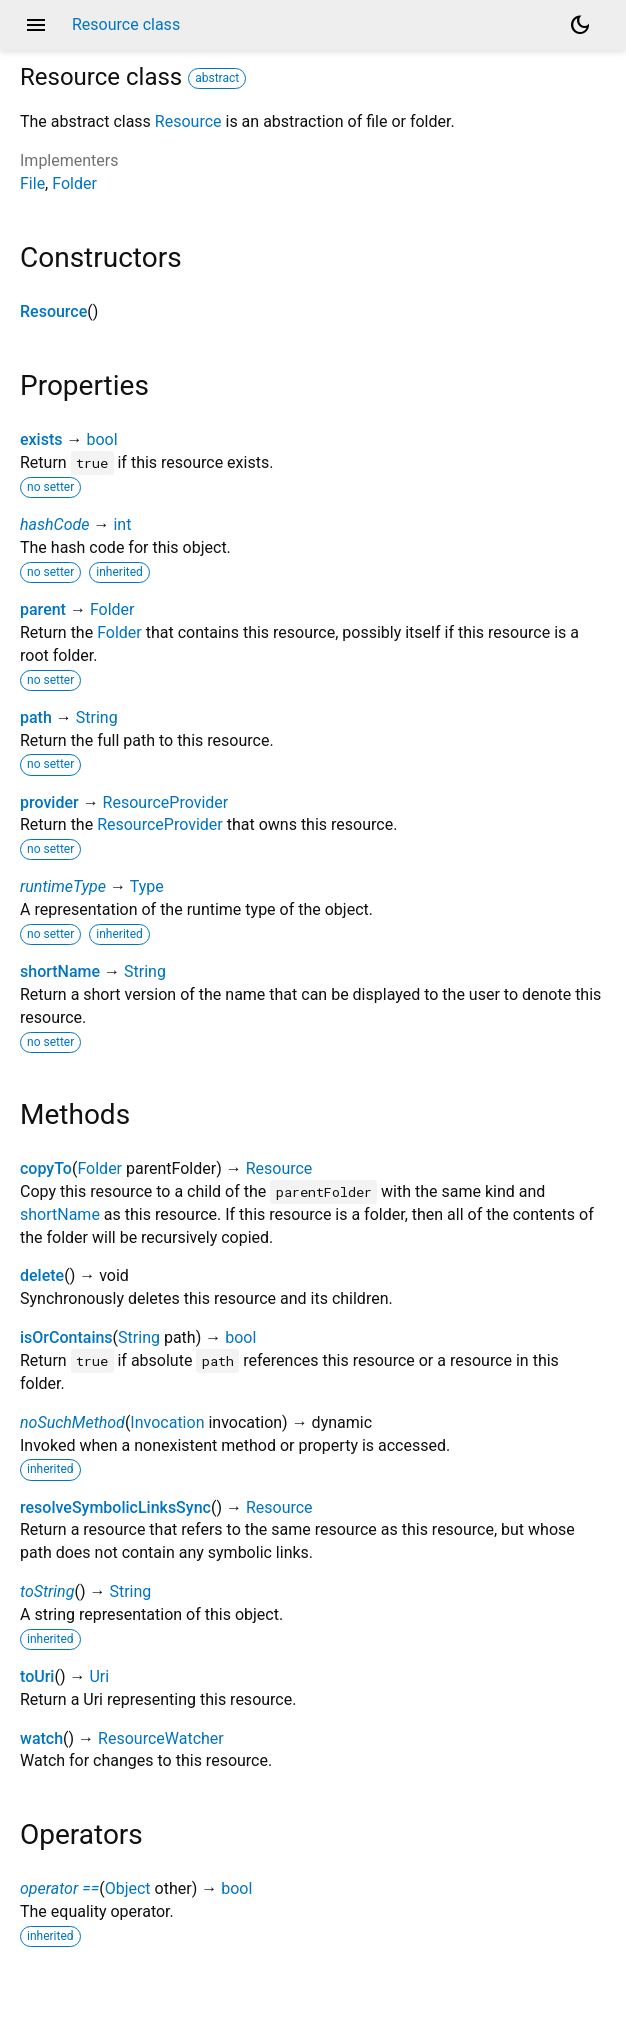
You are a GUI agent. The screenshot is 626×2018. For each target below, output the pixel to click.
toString (47, 1591)
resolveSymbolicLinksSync (115, 1507)
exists (41, 439)
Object (128, 1888)
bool (101, 439)
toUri (37, 1676)
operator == (59, 1888)
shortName (60, 971)
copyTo (46, 1168)
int (122, 524)
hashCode (54, 524)
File (32, 183)
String (97, 717)
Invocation (167, 1422)
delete (42, 1275)
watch (41, 1738)
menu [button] (36, 25)
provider (49, 802)
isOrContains (66, 1337)
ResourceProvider (166, 802)
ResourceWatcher (161, 1738)
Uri (99, 1676)
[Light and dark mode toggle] (580, 25)
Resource (188, 121)
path (36, 717)
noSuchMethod (72, 1422)
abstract (217, 78)
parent (43, 609)
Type (147, 886)
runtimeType (63, 886)
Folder (74, 183)
